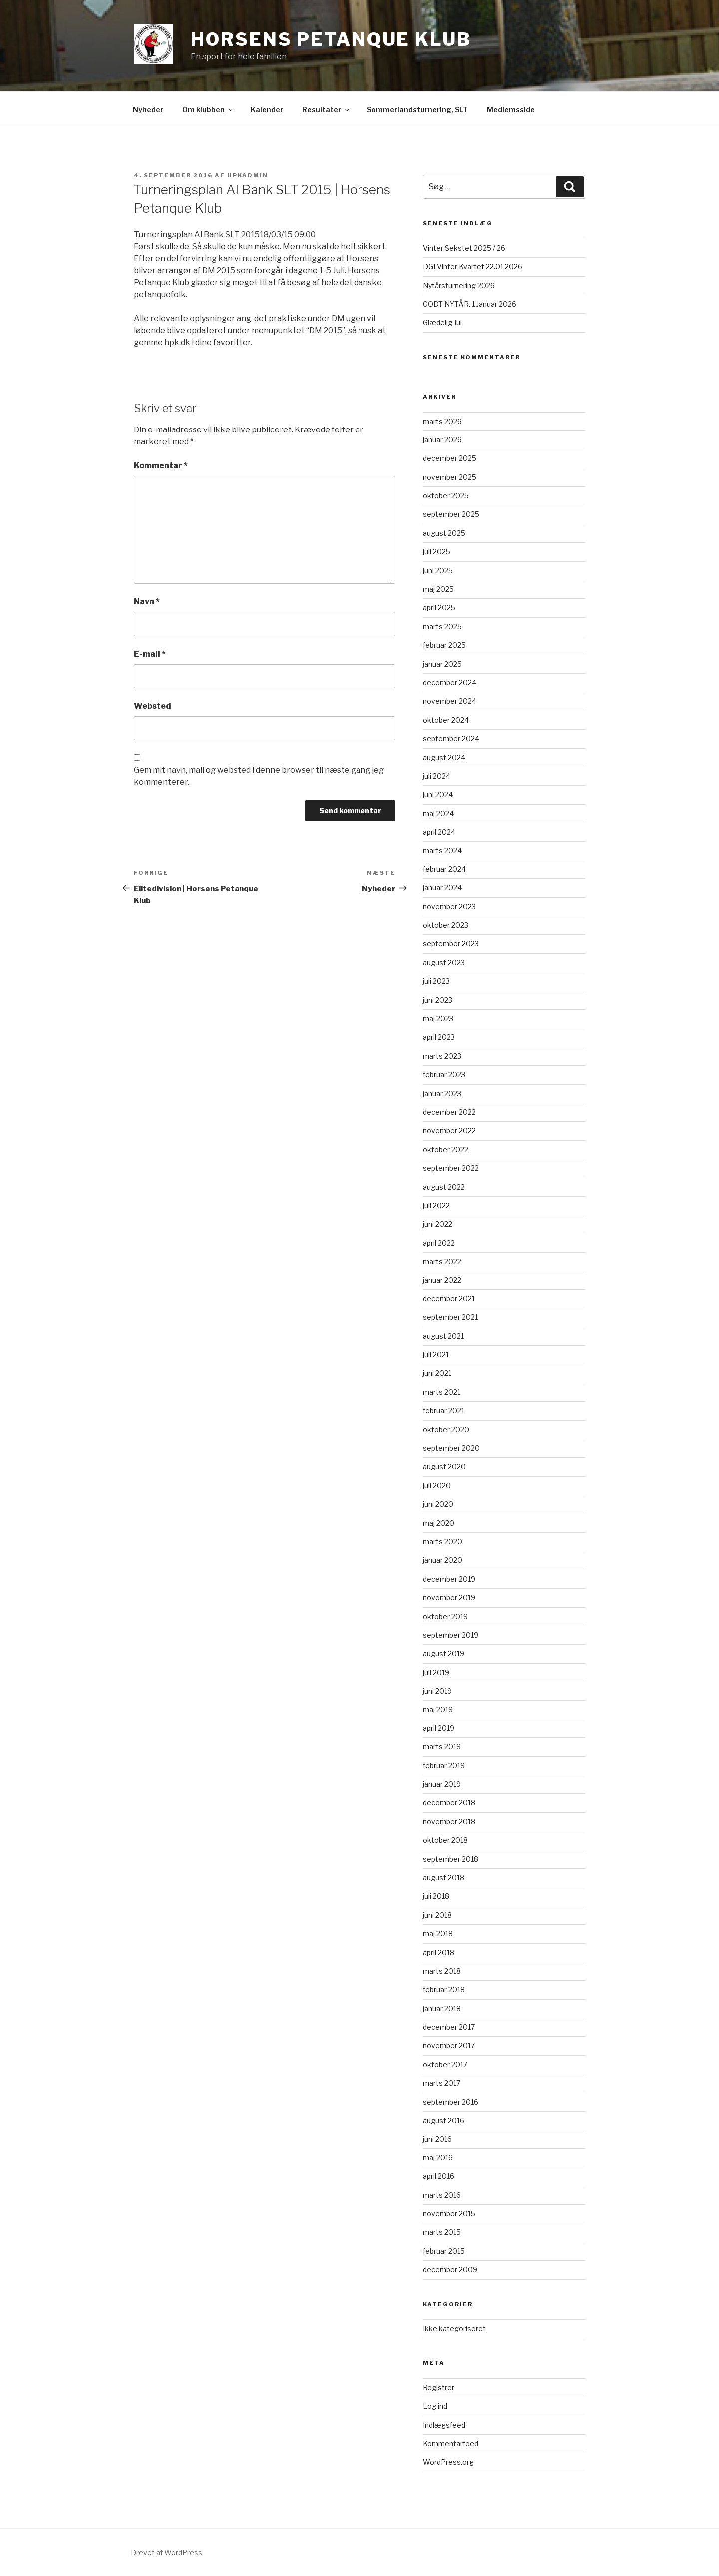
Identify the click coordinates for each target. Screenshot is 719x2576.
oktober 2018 (445, 1840)
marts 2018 (442, 1971)
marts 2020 (442, 1541)
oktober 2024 (446, 720)
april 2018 (438, 1952)
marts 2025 (442, 626)
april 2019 (438, 1728)
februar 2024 (444, 869)
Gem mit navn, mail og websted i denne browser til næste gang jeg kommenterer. (259, 776)
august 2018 (443, 1877)
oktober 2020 (446, 1429)
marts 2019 (442, 1746)
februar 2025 (444, 645)
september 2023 (451, 943)
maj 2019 (438, 1709)
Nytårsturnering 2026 (459, 285)
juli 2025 (436, 551)
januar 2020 (442, 1560)
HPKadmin (247, 175)
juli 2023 (436, 981)
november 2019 (449, 1597)
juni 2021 (437, 1373)
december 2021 (449, 1298)
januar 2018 (442, 2008)
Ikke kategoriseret (454, 2328)
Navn (147, 601)
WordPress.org (448, 2462)
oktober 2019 (445, 1616)
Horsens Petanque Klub (331, 39)
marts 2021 (441, 1392)
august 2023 (444, 962)
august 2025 (444, 533)
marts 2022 (442, 1261)
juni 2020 (438, 1504)
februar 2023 (444, 1074)
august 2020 (444, 1466)
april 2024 (439, 832)
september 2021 (450, 1317)
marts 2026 (442, 421)
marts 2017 (441, 2083)
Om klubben (208, 109)
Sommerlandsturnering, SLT (417, 109)
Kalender (267, 109)
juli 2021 (436, 1354)
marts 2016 (442, 2195)
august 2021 (443, 1336)
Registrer (438, 2387)
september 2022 (451, 1168)
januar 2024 (442, 887)
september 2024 (451, 738)
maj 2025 (438, 589)
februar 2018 (444, 1989)
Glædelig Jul (442, 322)
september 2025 (451, 514)
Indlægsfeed (444, 2425)
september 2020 (451, 1448)
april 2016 (438, 2176)
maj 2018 (438, 1933)
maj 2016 (438, 2157)
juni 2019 (437, 1691)
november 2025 (449, 477)
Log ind (435, 2406)
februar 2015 (444, 2251)
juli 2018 (436, 1896)
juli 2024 (436, 776)
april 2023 (439, 1037)
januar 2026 (442, 439)
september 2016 (450, 2102)
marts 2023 (442, 1056)
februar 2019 (444, 1765)
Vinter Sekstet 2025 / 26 (464, 248)
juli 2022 (436, 1205)
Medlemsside (511, 109)
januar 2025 (442, 664)
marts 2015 (442, 2232)
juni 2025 (438, 570)
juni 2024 (438, 794)
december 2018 (449, 1802)
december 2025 (449, 458)
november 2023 (449, 906)
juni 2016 (437, 2139)
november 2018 (449, 1821)
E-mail (150, 654)
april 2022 (439, 1243)
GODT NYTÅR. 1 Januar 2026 (469, 304)
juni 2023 (437, 1000)
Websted (152, 706)
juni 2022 (437, 1224)
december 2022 (449, 1112)
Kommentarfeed (450, 2443)
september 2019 (450, 1635)
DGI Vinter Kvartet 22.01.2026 (472, 266)
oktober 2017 (445, 2064)
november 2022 (449, 1130)
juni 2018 (437, 1915)
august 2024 (444, 757)
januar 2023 (442, 1093)
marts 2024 (442, 850)
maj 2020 (438, 1523)
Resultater (326, 109)
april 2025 (439, 607)
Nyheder (148, 109)
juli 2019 (436, 1672)
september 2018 (450, 1859)
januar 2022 (442, 1280)
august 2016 (443, 2120)
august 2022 (444, 1187)
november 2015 (449, 2213)
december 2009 (450, 2269)
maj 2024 (438, 813)
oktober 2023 (445, 925)
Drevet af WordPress (166, 2552)
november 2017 (449, 2045)
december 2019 (449, 1579)
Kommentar (161, 465)
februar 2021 (443, 1410)
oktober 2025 (446, 495)
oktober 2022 (445, 1149)
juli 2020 (437, 1485)
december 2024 (449, 682)
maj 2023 (438, 1018)
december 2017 (449, 2027)
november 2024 (449, 701)
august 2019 (443, 1653)
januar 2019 (442, 1784)
